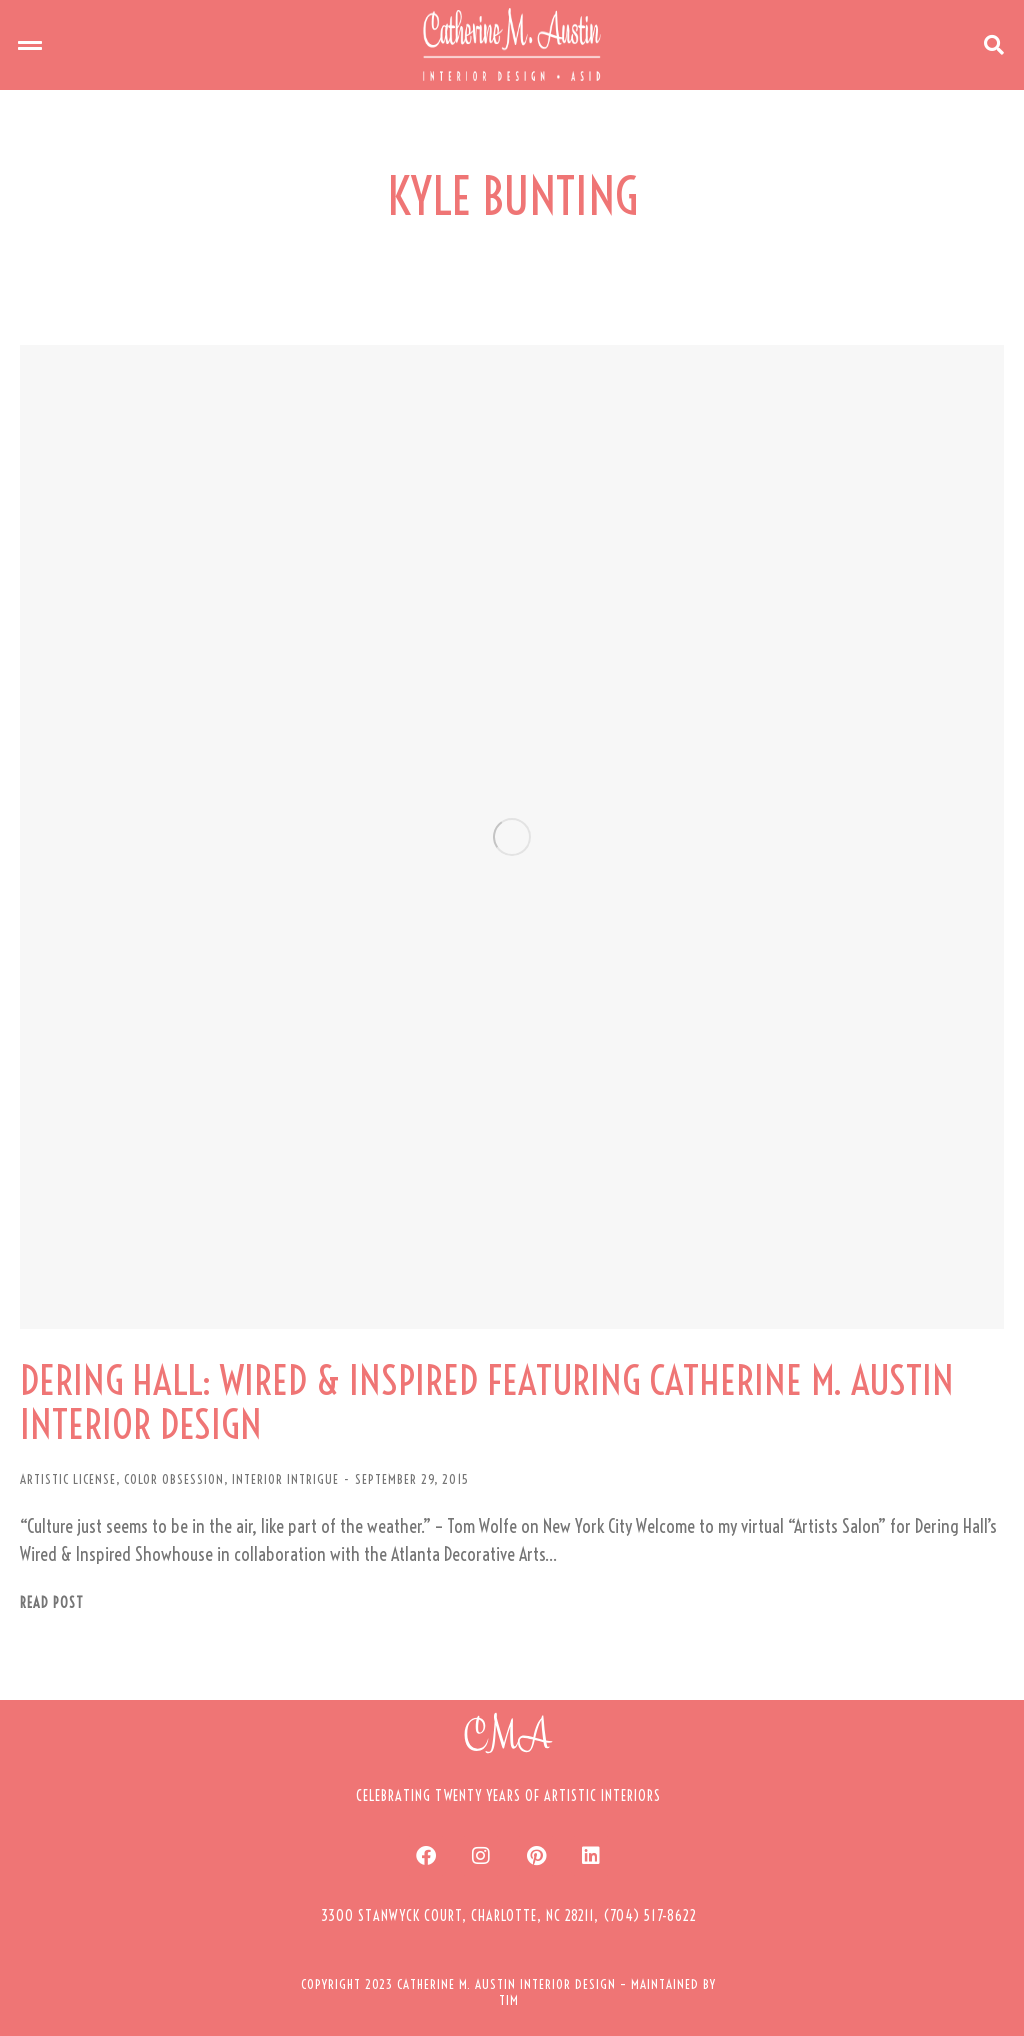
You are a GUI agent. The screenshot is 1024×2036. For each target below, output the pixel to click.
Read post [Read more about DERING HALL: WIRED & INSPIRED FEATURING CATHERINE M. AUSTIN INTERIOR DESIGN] (52, 1603)
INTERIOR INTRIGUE (285, 1479)
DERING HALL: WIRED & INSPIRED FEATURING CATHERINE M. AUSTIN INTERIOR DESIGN (487, 1403)
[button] (30, 45)
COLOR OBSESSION (174, 1479)
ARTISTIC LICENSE (68, 1479)
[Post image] (512, 837)
